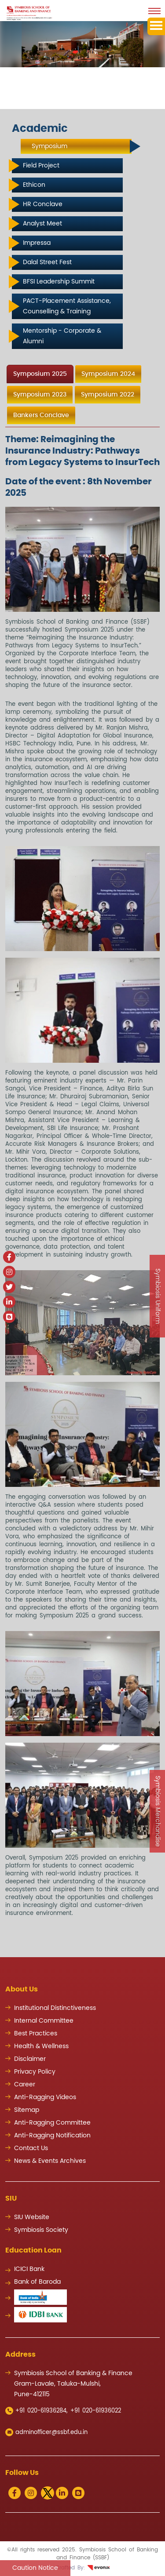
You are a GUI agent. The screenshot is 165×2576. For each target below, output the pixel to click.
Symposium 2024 (108, 374)
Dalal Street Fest (47, 262)
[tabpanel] (82, 1176)
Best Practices (35, 2034)
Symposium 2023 (39, 395)
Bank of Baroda (37, 2282)
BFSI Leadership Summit (59, 282)
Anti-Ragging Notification (52, 2136)
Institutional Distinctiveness (55, 2008)
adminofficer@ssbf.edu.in (46, 2432)
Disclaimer (30, 2059)
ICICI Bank (29, 2269)
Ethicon (34, 185)
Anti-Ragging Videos (45, 2097)
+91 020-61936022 (95, 2411)
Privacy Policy (34, 2072)
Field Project (41, 166)
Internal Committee (43, 2021)
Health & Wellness (41, 2046)
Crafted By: (82, 2567)
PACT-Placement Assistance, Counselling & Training (67, 306)
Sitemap (26, 2110)
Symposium (49, 146)
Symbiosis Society (41, 2230)
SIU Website (31, 2217)
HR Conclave (42, 204)
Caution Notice (35, 2568)
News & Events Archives (50, 2161)
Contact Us (31, 2148)
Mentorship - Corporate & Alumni (62, 336)
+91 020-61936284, (36, 2411)
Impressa (37, 243)
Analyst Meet (42, 224)
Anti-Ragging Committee (52, 2123)
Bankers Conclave (41, 415)
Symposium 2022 (107, 395)
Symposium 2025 (40, 374)
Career (24, 2085)
